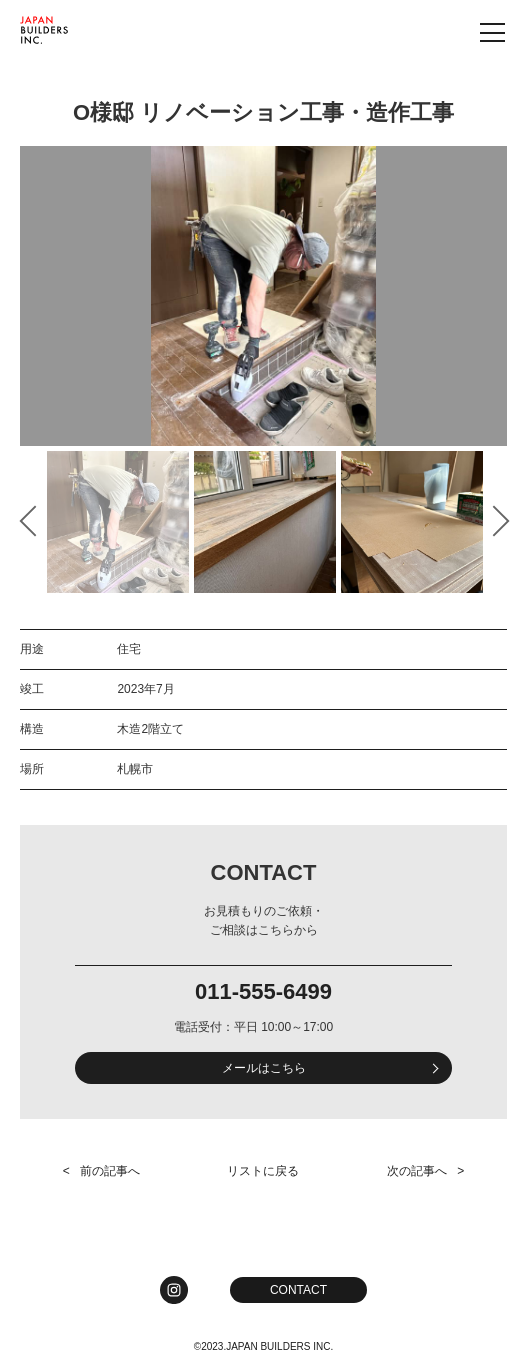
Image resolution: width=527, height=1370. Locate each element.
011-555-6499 (263, 992)
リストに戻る (263, 1171)
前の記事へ (110, 1171)
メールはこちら (264, 1068)
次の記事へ (417, 1171)
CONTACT (298, 1290)
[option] (263, 296)
